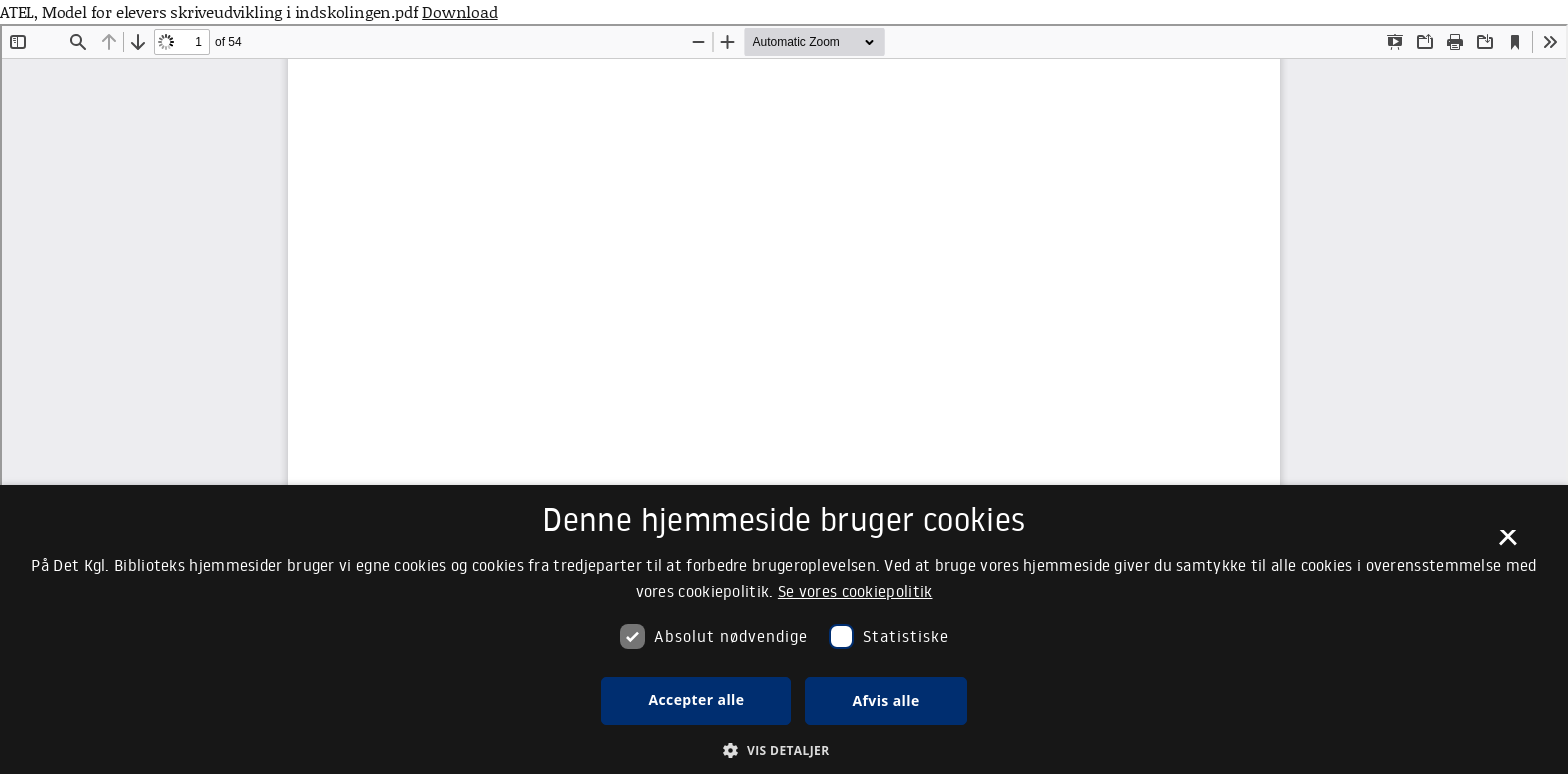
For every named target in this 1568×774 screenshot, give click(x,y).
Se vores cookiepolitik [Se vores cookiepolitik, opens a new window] (855, 591)
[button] (783, 750)
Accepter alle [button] (696, 699)
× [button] (1507, 544)
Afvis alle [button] (885, 700)
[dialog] (784, 629)
